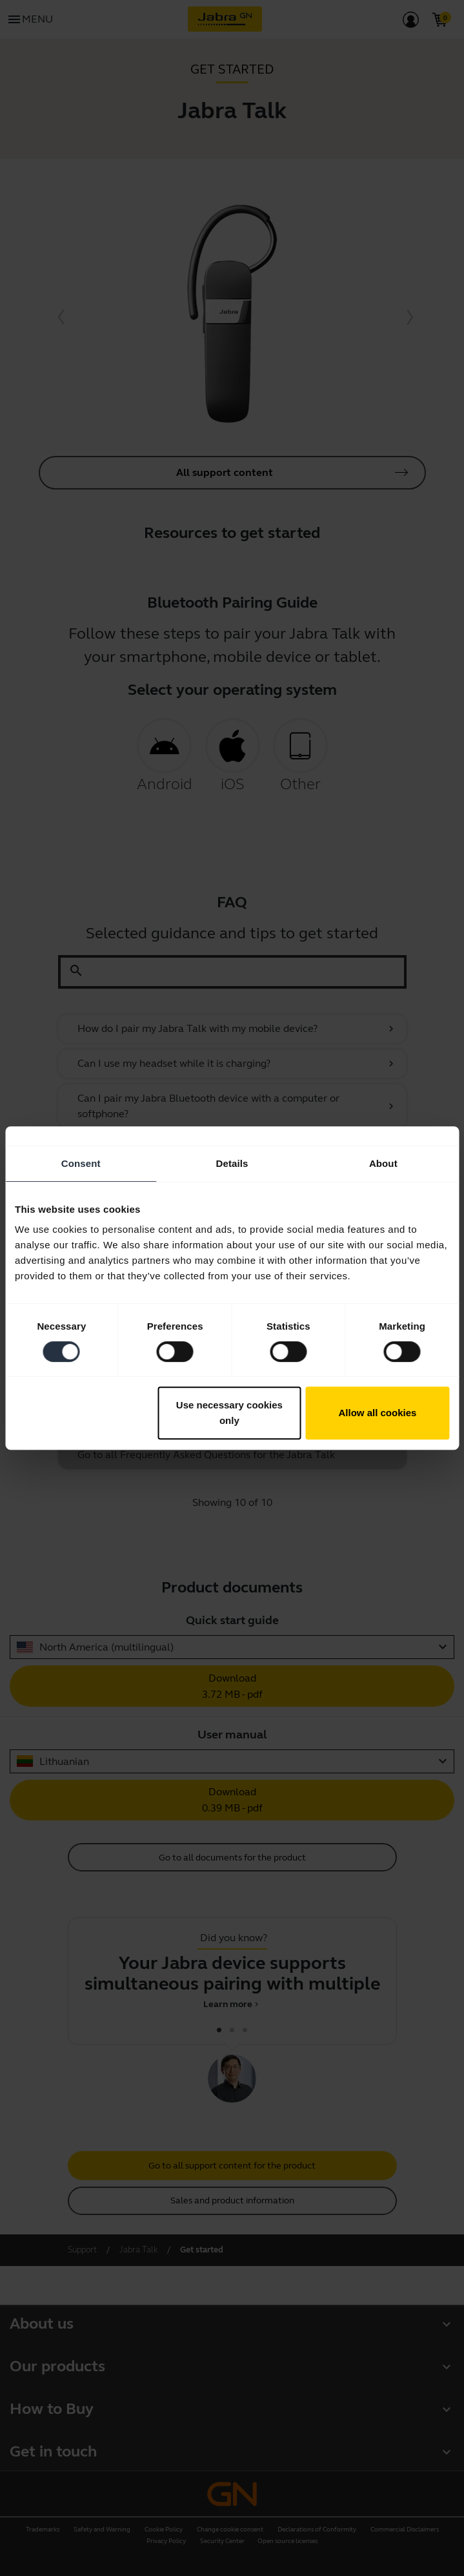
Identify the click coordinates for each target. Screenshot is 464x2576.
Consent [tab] (81, 1163)
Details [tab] (232, 1163)
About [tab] (383, 1163)
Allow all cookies (378, 1412)
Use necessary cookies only (229, 1412)
